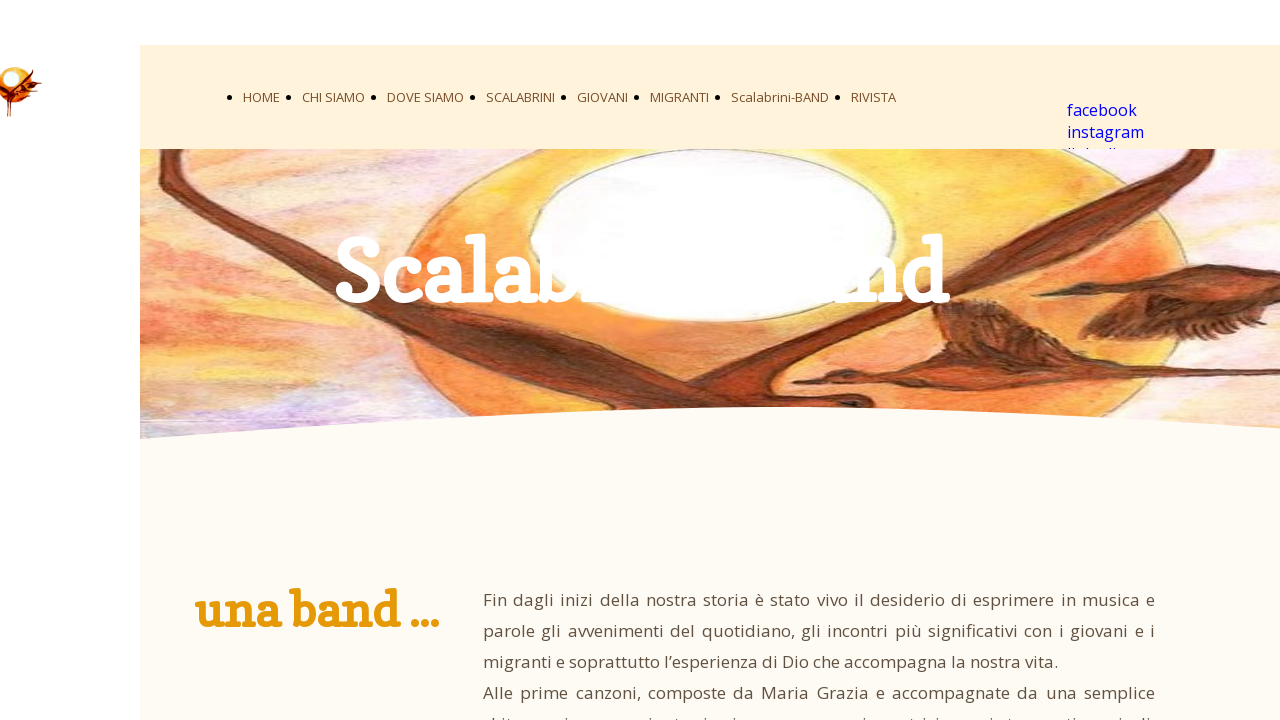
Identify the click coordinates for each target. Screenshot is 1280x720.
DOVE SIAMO (425, 97)
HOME (261, 97)
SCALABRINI (520, 97)
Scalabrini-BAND (780, 97)
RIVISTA (873, 97)
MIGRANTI (679, 97)
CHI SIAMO (333, 97)
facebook (1102, 110)
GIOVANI (602, 97)
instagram (1105, 132)
